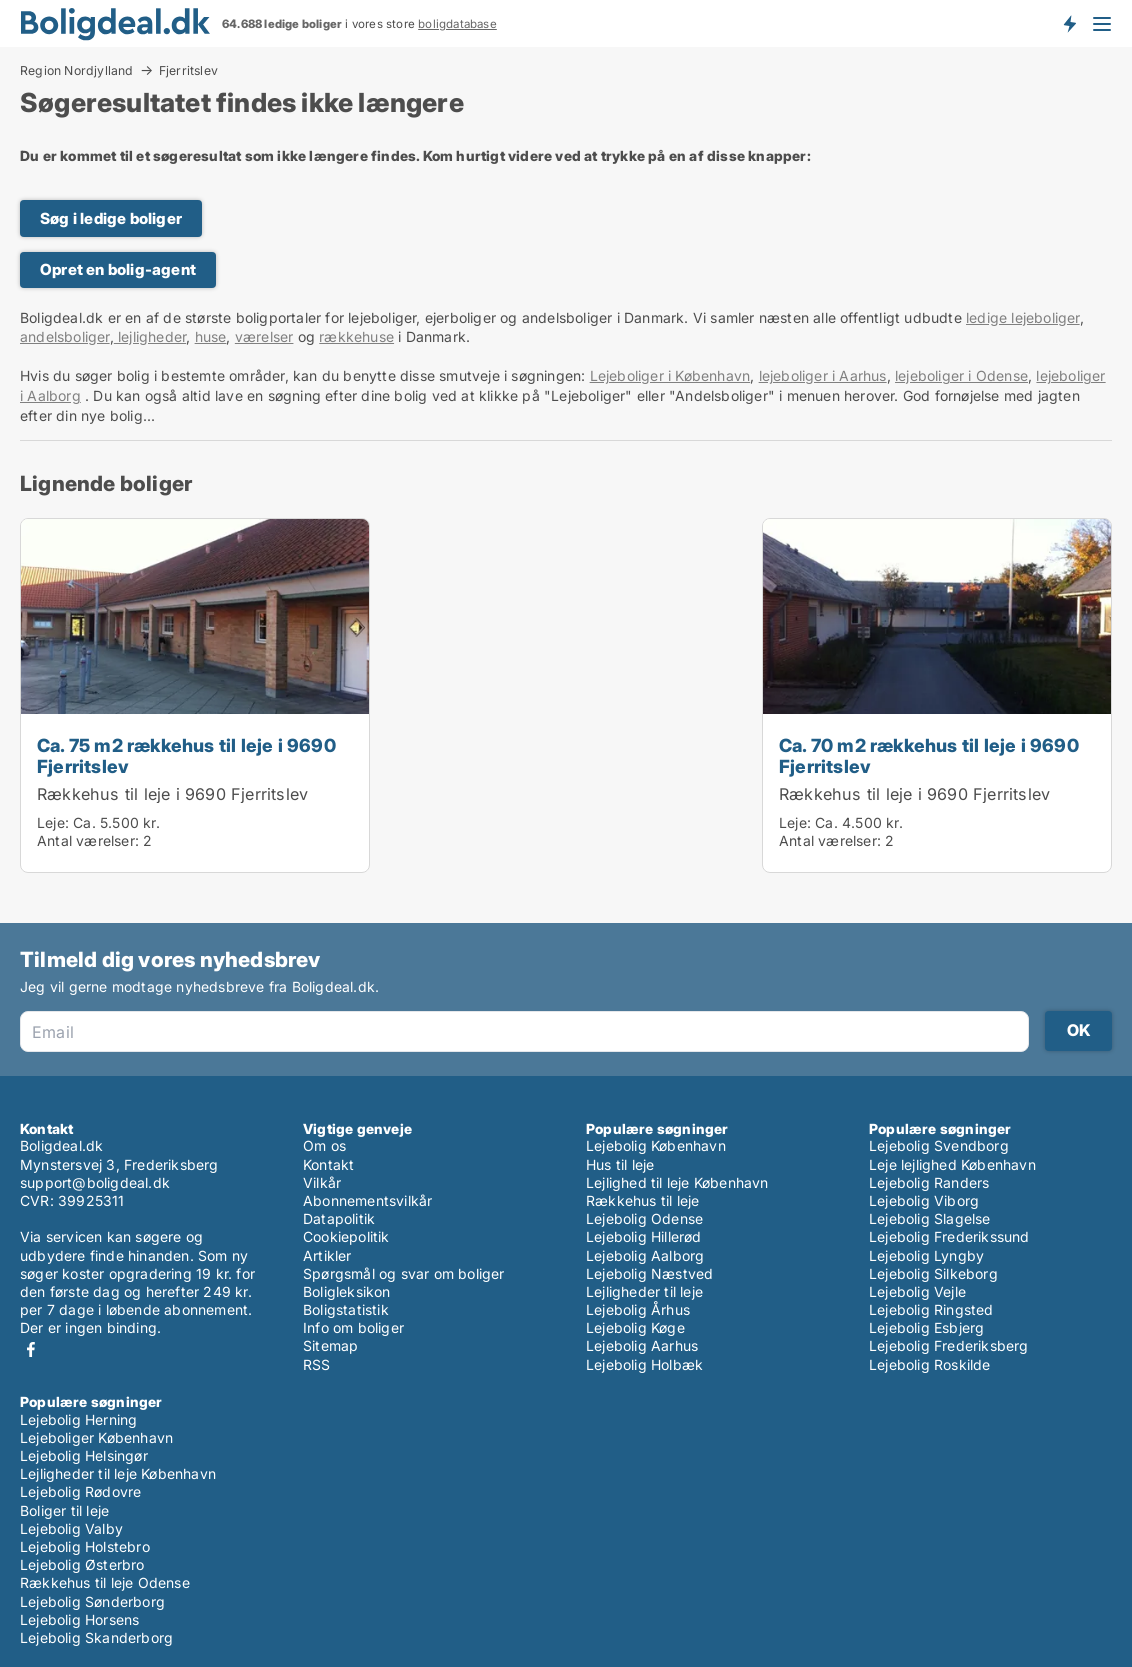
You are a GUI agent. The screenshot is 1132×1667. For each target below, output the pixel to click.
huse (211, 336)
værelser (264, 336)
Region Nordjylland (77, 70)
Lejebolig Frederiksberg (949, 1345)
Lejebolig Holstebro (85, 1546)
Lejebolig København (656, 1145)
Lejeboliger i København (670, 375)
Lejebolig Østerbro (82, 1564)
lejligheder (150, 336)
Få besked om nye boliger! (1069, 23)
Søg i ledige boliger (111, 218)
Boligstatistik (346, 1309)
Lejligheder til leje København (118, 1473)
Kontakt (328, 1164)
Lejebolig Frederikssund (949, 1236)
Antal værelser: (88, 840)
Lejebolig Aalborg (645, 1255)
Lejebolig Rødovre (80, 1491)
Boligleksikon (347, 1291)
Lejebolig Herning (78, 1419)
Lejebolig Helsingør (84, 1455)
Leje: (53, 822)
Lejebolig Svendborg (939, 1145)
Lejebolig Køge (635, 1327)
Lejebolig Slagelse (930, 1218)
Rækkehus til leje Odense (105, 1582)
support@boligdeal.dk (95, 1182)
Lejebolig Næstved (649, 1273)
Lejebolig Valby (71, 1528)
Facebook (31, 1349)
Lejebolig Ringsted (931, 1309)
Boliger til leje (64, 1510)
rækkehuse (356, 336)
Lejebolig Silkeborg (933, 1273)
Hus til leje (620, 1164)
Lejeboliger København (96, 1437)
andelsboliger (65, 336)
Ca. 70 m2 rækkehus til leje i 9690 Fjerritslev (929, 755)
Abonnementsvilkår (367, 1200)
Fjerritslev (188, 71)
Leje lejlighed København (952, 1164)
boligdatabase (457, 24)
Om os (324, 1145)
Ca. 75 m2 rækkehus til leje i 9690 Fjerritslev (186, 755)
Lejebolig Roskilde (930, 1364)
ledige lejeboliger (1023, 317)
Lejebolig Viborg (924, 1200)
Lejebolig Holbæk (644, 1364)
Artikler (327, 1255)
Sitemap (330, 1345)
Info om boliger (353, 1327)
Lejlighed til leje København (677, 1182)
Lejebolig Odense (644, 1218)
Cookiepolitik (346, 1236)
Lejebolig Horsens (79, 1619)
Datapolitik (339, 1218)
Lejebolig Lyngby (926, 1255)
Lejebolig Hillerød (644, 1236)
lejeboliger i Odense (961, 375)
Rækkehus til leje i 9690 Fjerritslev (172, 794)
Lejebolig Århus (638, 1309)
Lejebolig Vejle (917, 1291)
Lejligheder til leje (644, 1291)
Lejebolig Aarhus (642, 1345)
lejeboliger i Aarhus (823, 375)
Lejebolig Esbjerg (926, 1327)
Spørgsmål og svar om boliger (404, 1273)
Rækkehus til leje (642, 1200)
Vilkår (322, 1182)
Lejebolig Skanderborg (96, 1637)
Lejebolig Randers (929, 1182)
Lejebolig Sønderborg (92, 1601)
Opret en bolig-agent (118, 269)
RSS (317, 1364)
